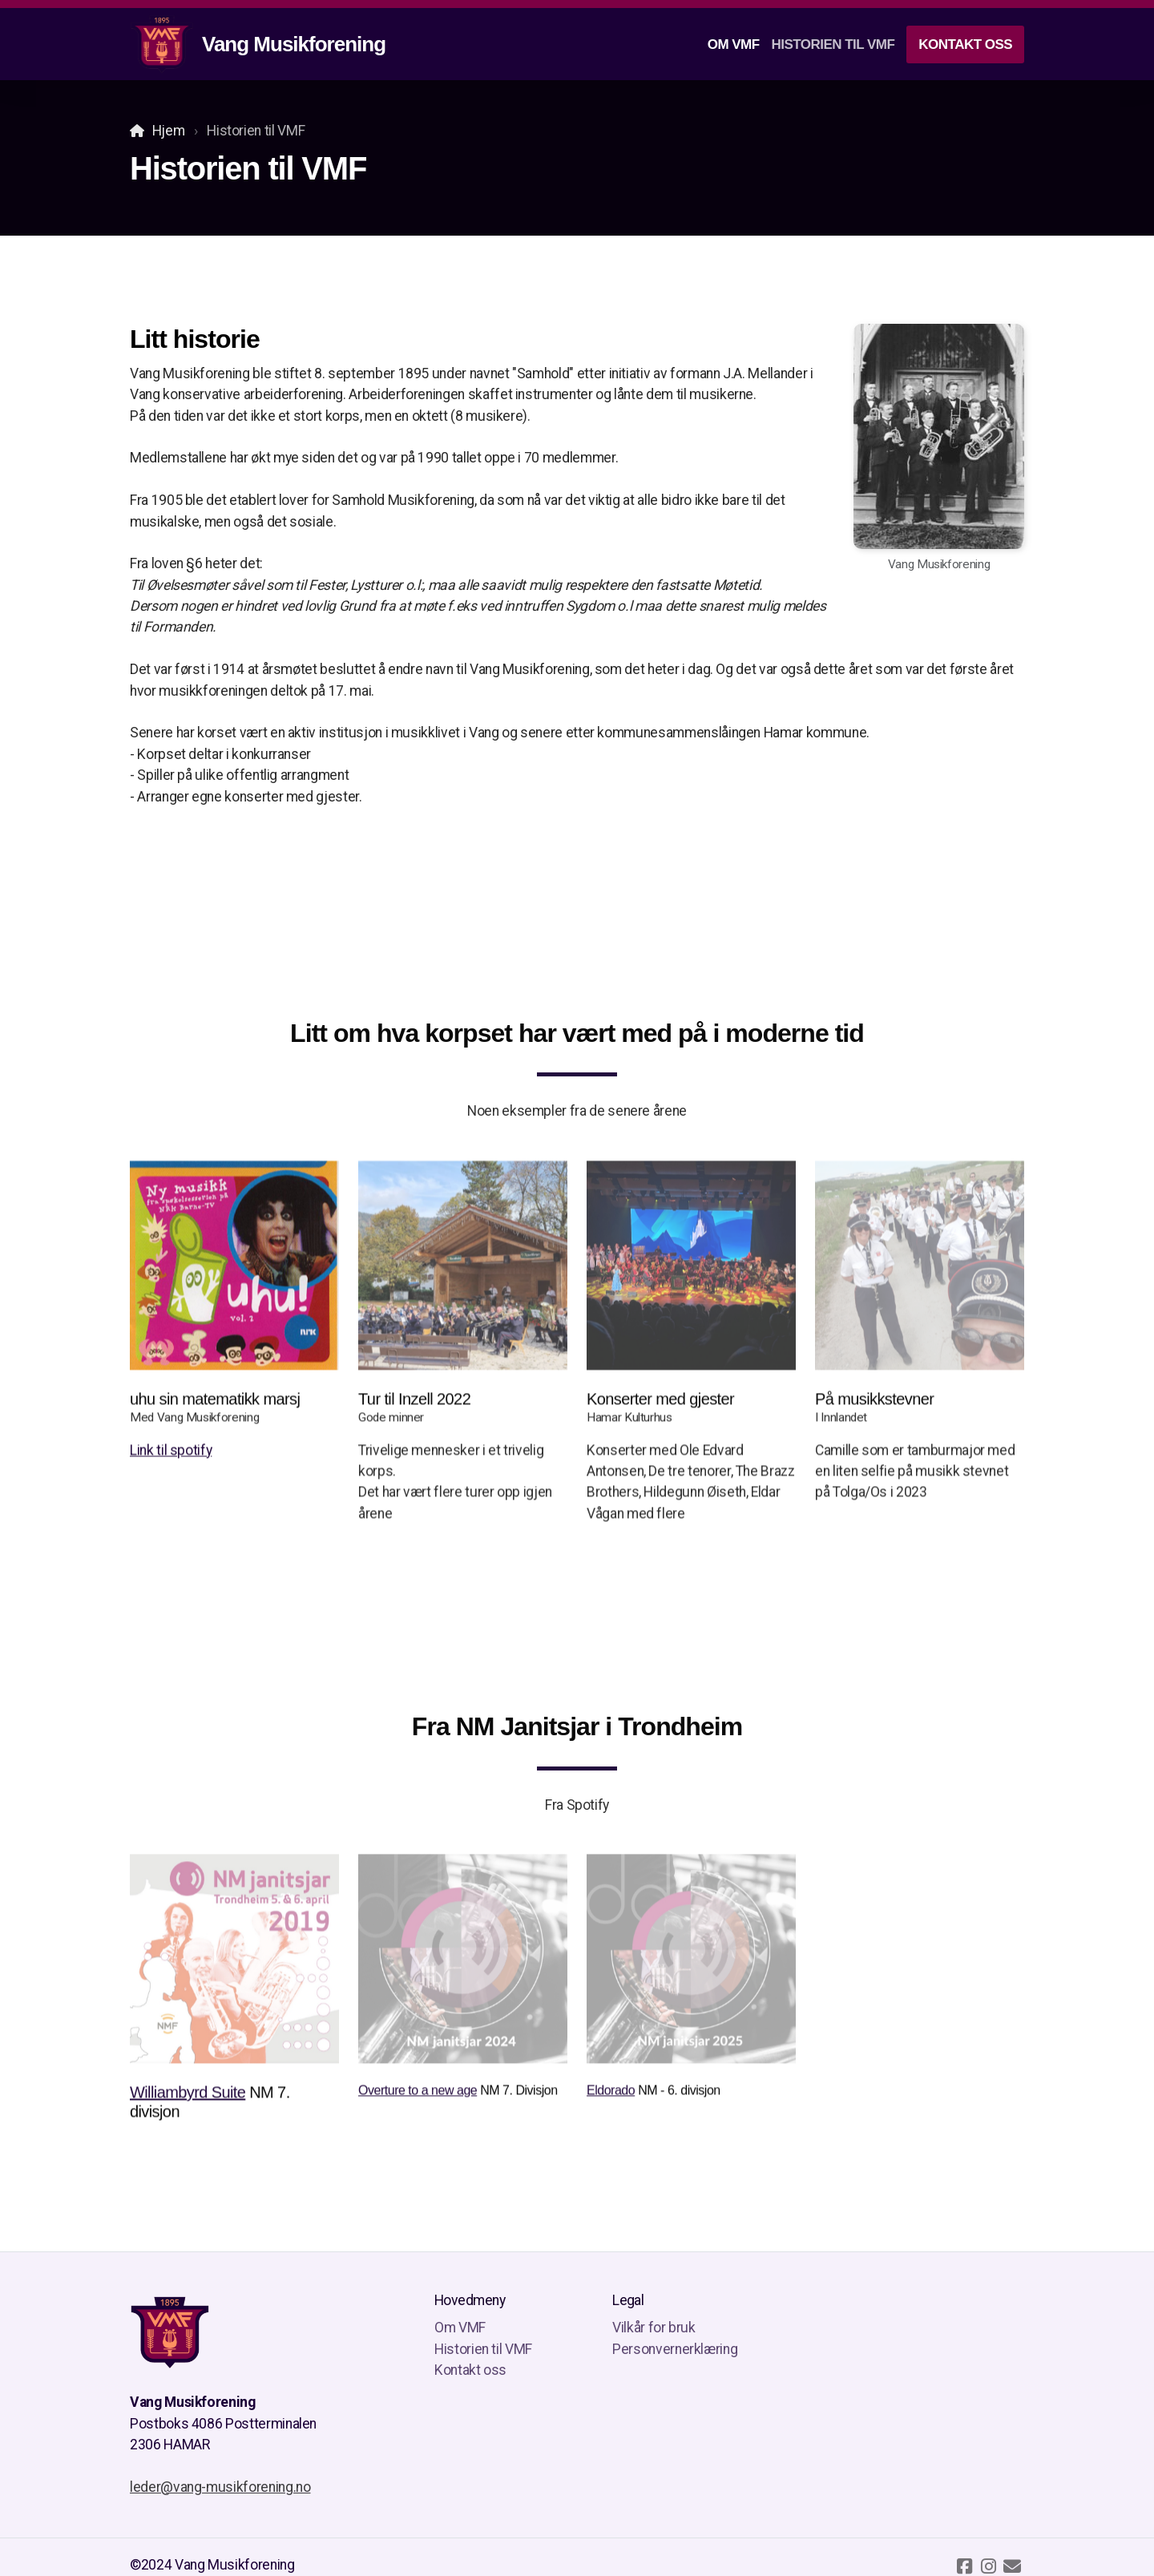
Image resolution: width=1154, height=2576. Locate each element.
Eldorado (611, 2094)
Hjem (168, 131)
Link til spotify (171, 1454)
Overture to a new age (417, 2094)
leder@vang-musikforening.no (220, 2487)
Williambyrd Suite (187, 2096)
